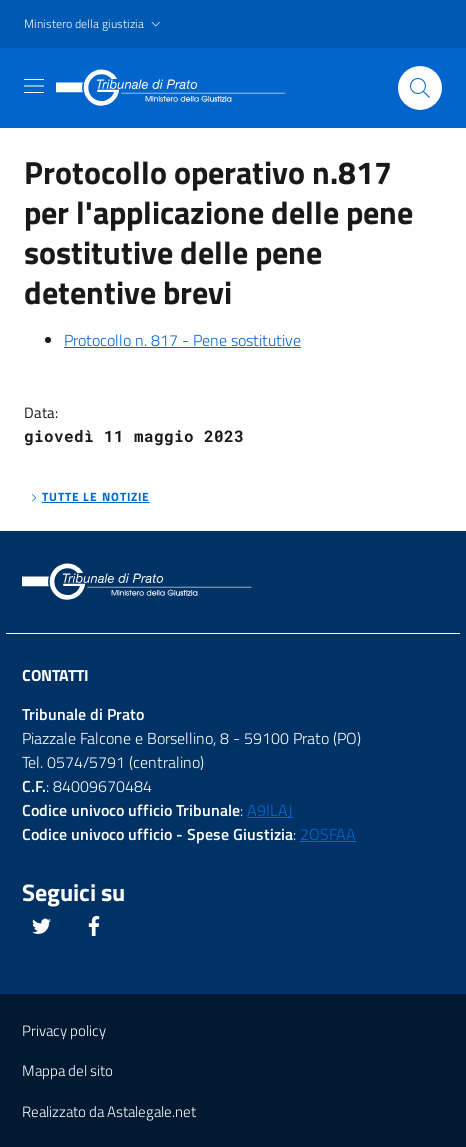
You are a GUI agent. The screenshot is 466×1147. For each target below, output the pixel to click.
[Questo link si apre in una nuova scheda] (42, 926)
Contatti (55, 675)
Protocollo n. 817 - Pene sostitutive (182, 340)
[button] (94, 24)
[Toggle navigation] (34, 86)
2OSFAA (328, 834)
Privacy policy (64, 1030)
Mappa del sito (67, 1070)
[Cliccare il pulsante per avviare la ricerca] (420, 88)
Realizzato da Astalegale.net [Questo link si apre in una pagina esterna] (109, 1111)
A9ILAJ (270, 810)
